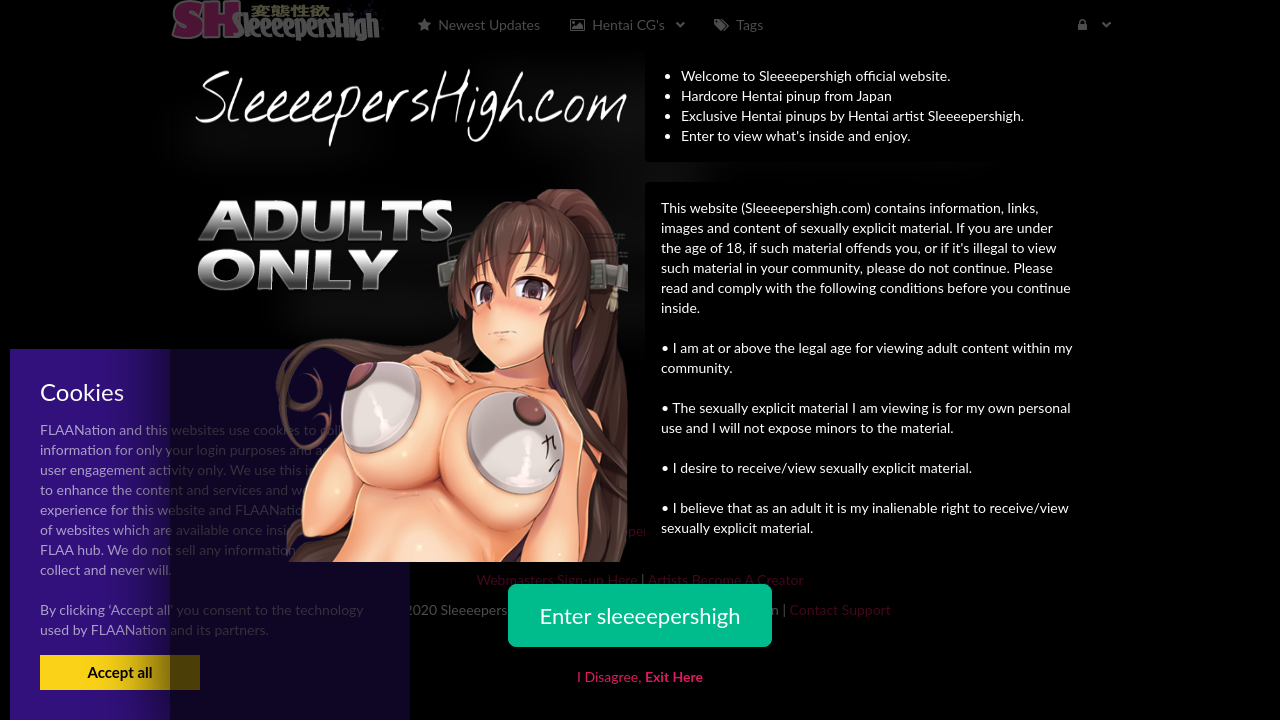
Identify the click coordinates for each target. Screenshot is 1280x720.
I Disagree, (640, 676)
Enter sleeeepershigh (639, 615)
